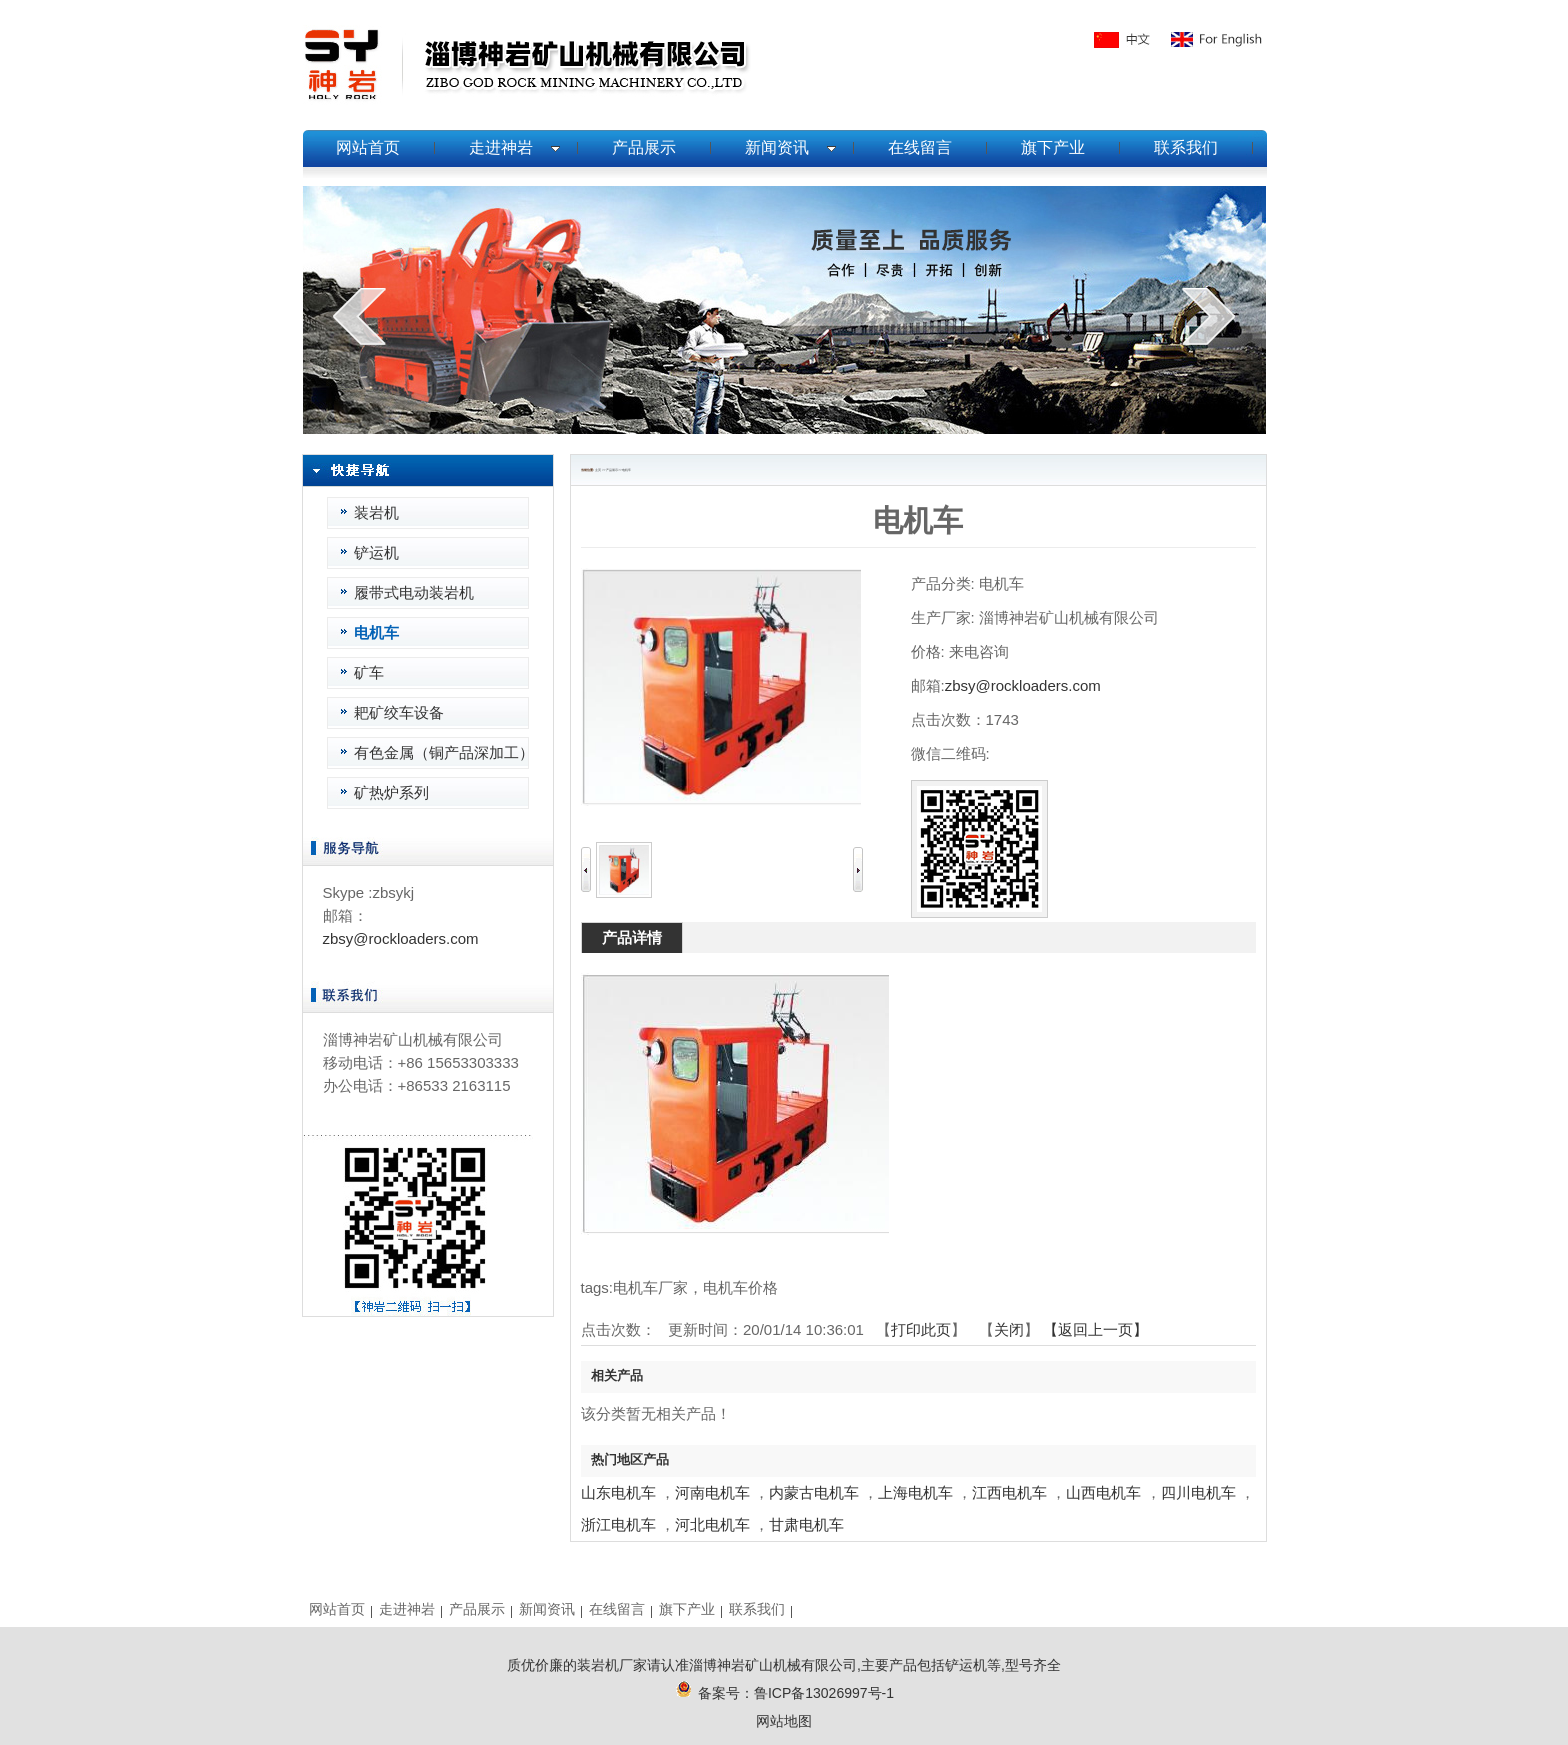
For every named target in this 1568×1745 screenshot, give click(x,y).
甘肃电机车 (806, 1524)
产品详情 (632, 937)
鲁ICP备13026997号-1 (824, 1693)
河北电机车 (712, 1524)
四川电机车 (1198, 1492)
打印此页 (921, 1329)
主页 (598, 470)
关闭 (1009, 1329)
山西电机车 (1103, 1492)
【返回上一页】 (1095, 1329)
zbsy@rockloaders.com (401, 938)
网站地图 (784, 1721)
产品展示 (612, 470)
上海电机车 (915, 1492)
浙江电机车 (618, 1524)
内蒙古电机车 (814, 1492)
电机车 (626, 470)
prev (359, 316)
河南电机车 (712, 1492)
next (1208, 316)
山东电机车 (618, 1492)
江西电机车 (1009, 1492)
